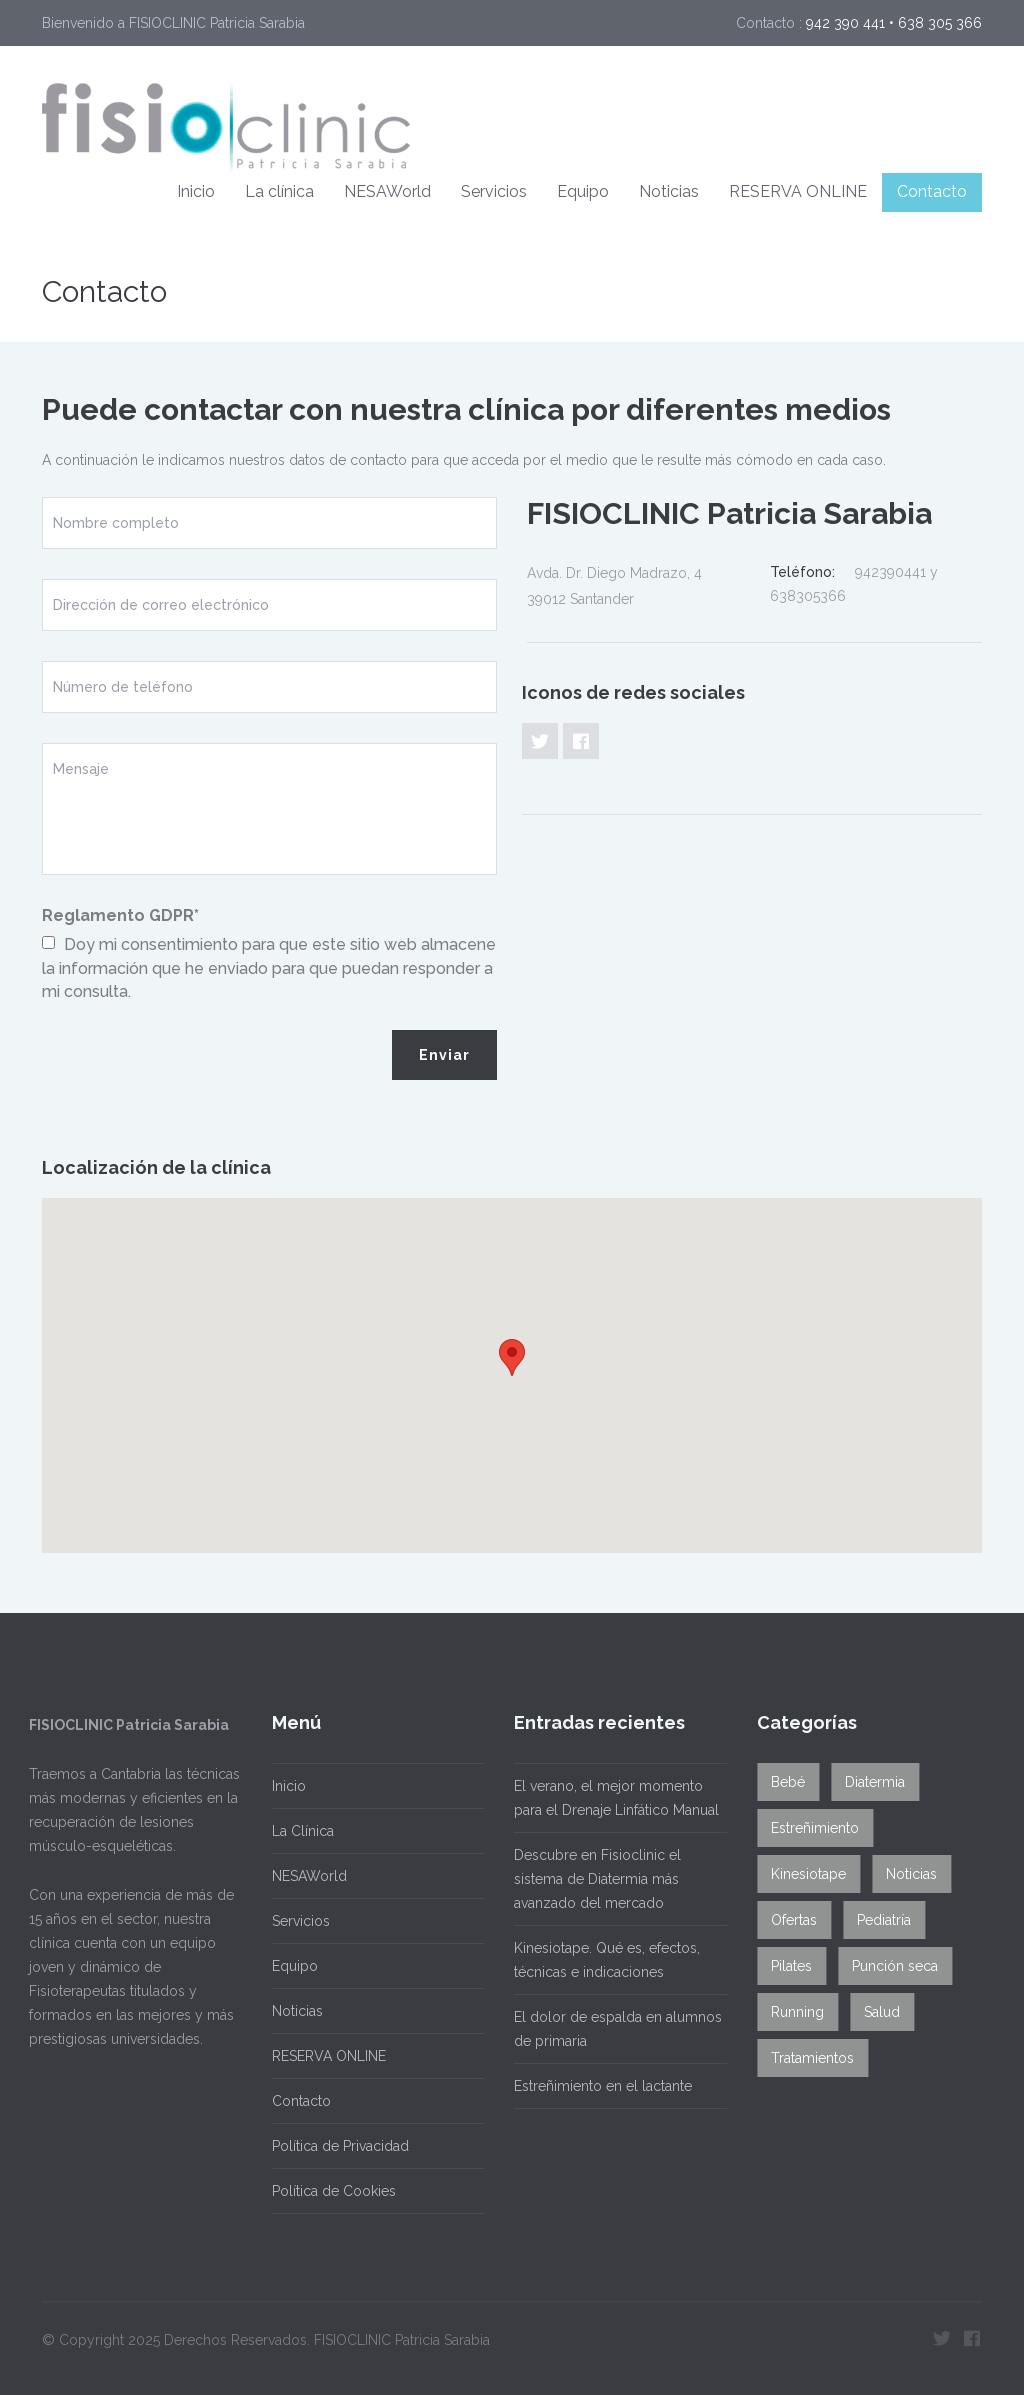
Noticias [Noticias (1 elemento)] (905, 1874)
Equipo (583, 191)
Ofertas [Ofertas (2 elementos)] (788, 1920)
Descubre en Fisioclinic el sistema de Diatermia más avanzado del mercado (591, 1879)
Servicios (494, 191)
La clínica (279, 191)
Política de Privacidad (334, 2146)
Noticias (669, 191)
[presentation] (194, 1069)
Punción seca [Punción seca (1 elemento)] (889, 1966)
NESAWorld (387, 191)
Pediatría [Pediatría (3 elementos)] (878, 1920)
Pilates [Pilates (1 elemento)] (785, 1966)
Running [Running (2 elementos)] (791, 2012)
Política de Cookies (328, 2191)
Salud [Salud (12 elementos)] (876, 2012)
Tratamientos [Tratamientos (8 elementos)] (806, 2058)
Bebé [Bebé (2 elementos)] (782, 1782)
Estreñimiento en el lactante (597, 2086)
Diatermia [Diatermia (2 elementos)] (869, 1782)
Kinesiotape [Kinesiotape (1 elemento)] (802, 1874)
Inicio (196, 191)
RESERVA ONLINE (798, 191)
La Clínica (297, 1831)
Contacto (932, 191)
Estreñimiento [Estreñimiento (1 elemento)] (809, 1828)
